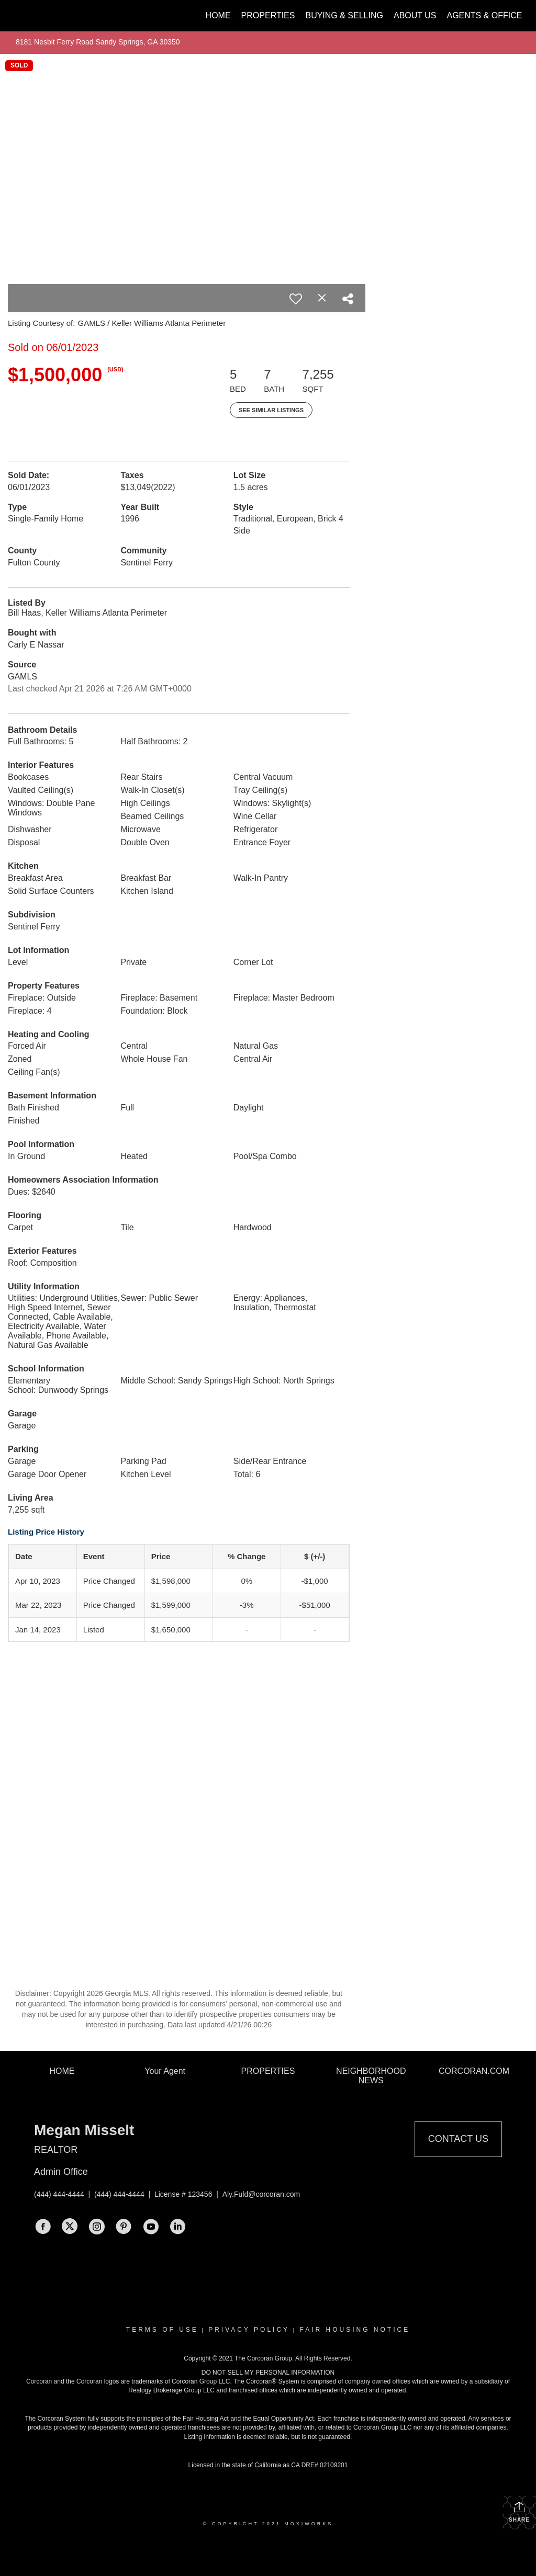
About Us (415, 15)
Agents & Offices (487, 15)
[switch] (296, 298)
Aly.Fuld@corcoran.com (261, 2194)
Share (519, 2512)
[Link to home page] (19, 15)
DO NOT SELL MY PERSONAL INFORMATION (268, 2372)
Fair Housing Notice (354, 2329)
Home (218, 15)
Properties (268, 15)
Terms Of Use (162, 2329)
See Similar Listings (271, 410)
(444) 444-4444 (59, 2194)
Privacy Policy (248, 2329)
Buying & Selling (344, 15)
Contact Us (458, 2139)
